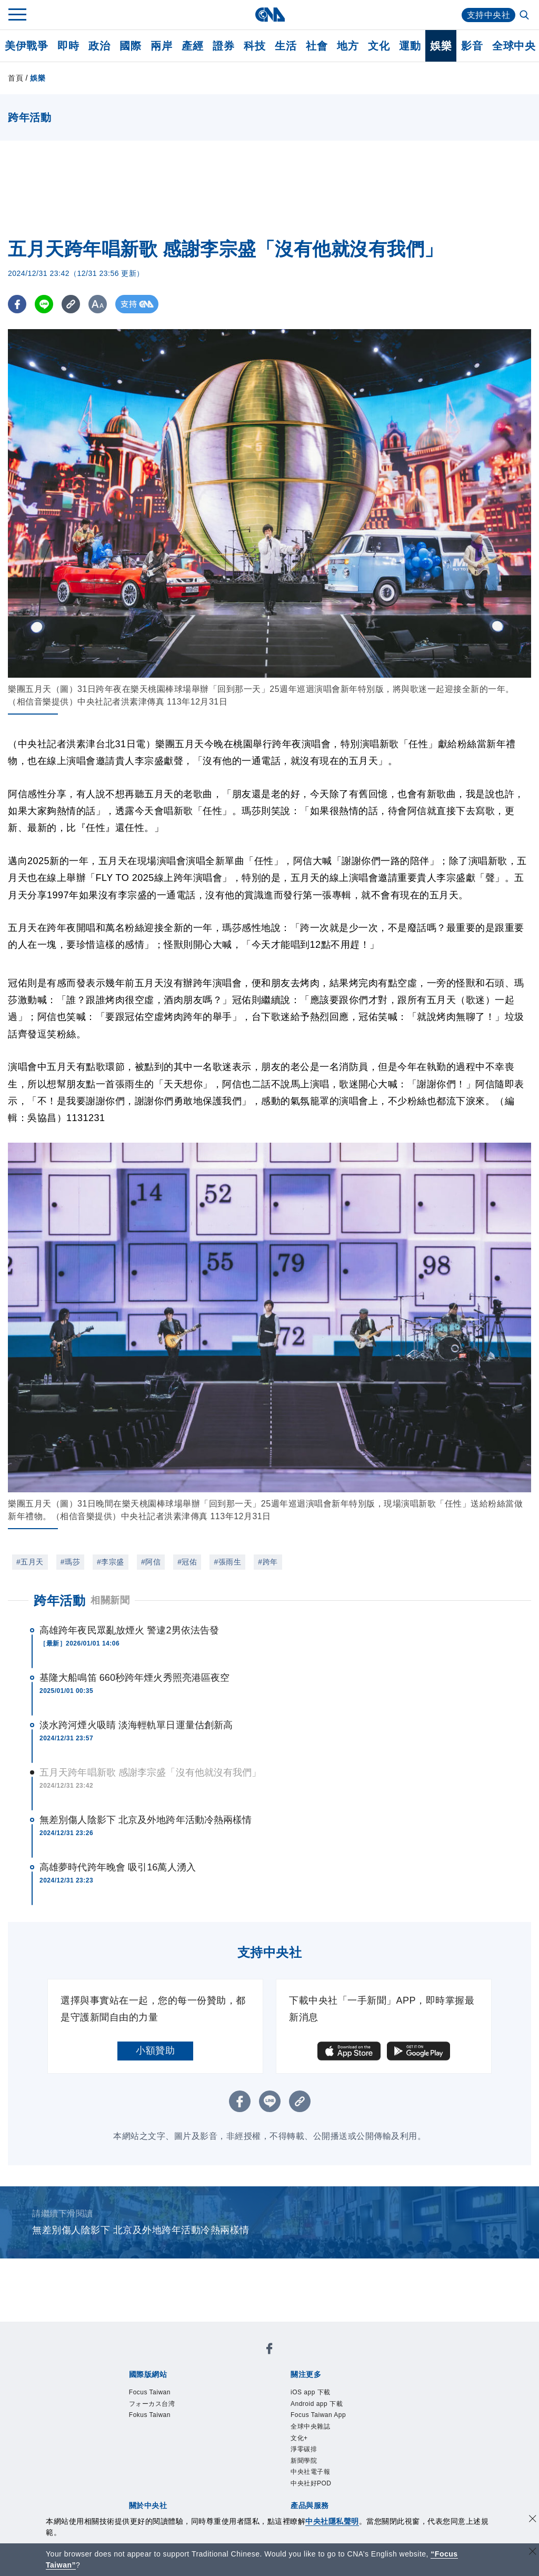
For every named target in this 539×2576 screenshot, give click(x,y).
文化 (379, 46)
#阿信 (151, 1562)
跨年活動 (59, 1600)
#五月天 (30, 1562)
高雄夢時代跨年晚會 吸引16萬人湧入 (117, 1867)
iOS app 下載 (311, 2392)
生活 (285, 46)
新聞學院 (304, 2460)
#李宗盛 (110, 1562)
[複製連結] (71, 304)
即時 (68, 46)
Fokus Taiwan (150, 2415)
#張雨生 (227, 1562)
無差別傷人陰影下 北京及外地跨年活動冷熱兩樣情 (145, 1820)
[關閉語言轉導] (532, 2552)
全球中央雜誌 (310, 2426)
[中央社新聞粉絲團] (269, 2350)
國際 (130, 46)
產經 (192, 46)
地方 (347, 46)
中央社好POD (311, 2483)
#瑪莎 (70, 1562)
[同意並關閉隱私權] (532, 2519)
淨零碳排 (304, 2449)
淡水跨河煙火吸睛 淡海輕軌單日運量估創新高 (136, 1725)
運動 (410, 46)
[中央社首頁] (269, 14)
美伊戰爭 (26, 46)
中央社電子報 (310, 2471)
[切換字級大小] (97, 304)
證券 (223, 46)
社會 (316, 46)
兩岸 (161, 46)
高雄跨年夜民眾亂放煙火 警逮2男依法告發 (129, 1630)
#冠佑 (187, 1562)
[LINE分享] (44, 304)
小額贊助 (155, 2050)
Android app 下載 (317, 2403)
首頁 (15, 78)
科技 (254, 46)
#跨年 (267, 1562)
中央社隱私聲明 (332, 2521)
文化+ (299, 2438)
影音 (472, 46)
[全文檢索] (525, 16)
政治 (99, 46)
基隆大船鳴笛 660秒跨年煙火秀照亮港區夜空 (134, 1677)
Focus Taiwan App (318, 2415)
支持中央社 (489, 15)
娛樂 (441, 46)
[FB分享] (17, 304)
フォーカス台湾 (152, 2403)
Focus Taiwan (150, 2392)
